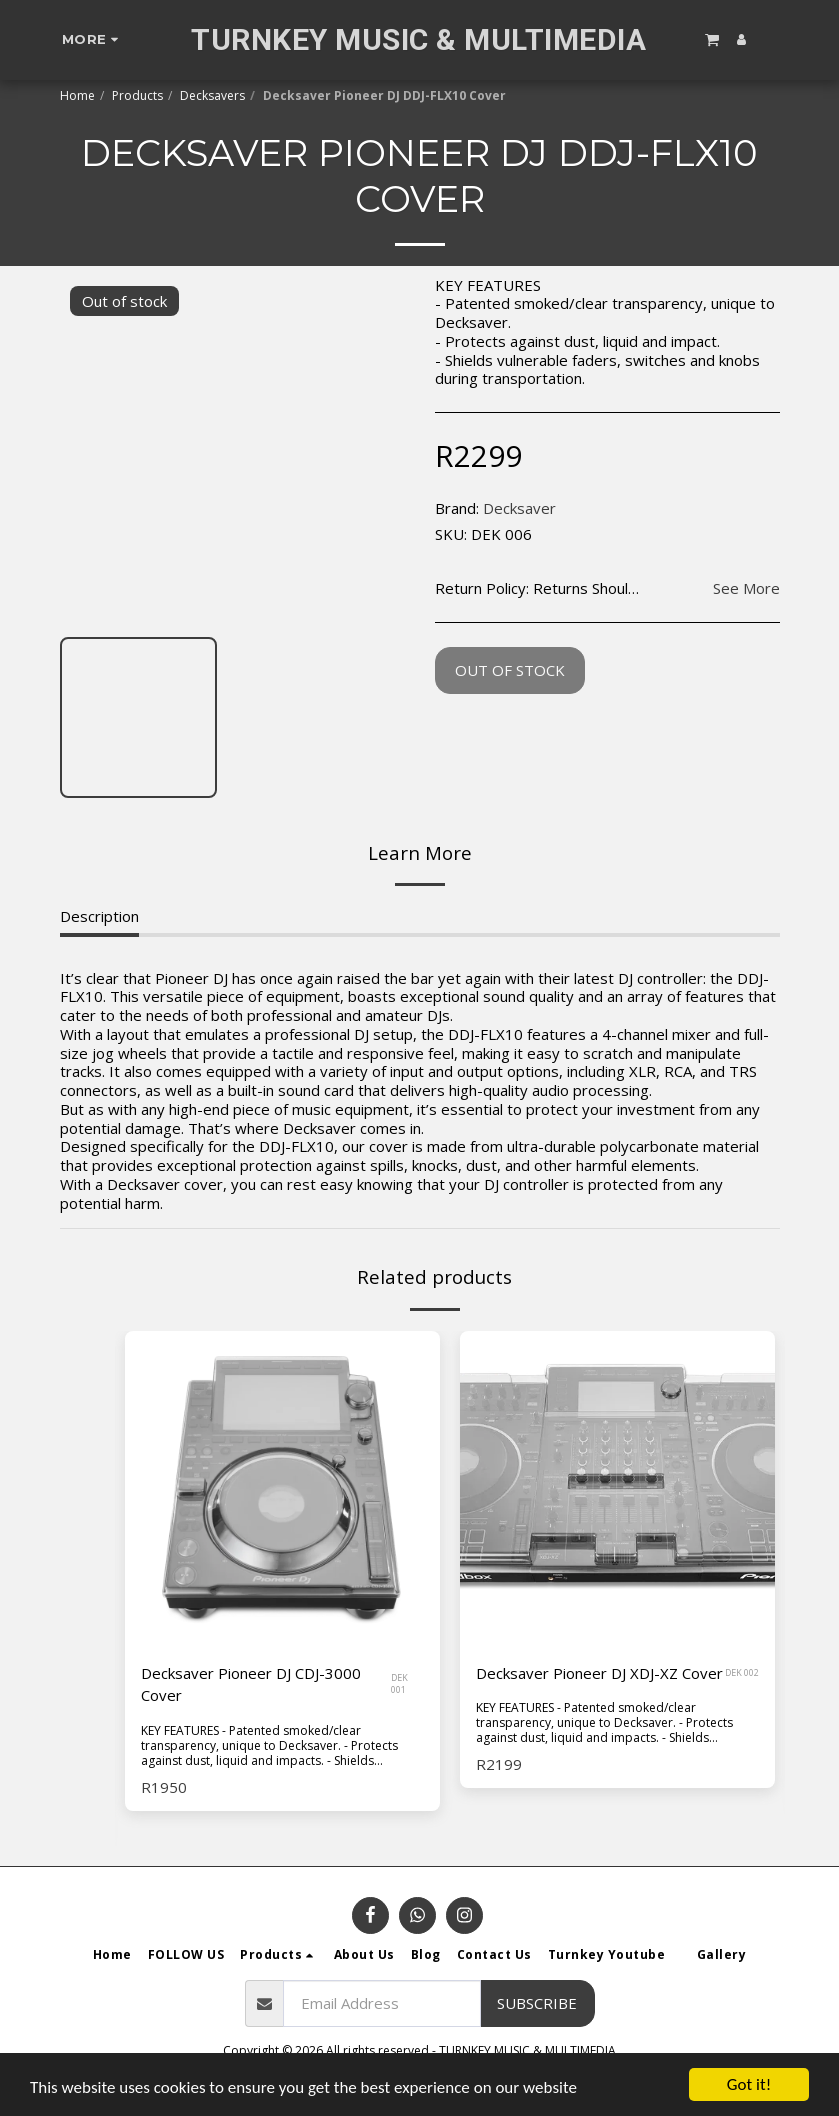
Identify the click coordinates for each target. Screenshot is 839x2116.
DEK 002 (742, 1672)
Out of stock (510, 670)
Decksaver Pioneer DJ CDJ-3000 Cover (251, 1684)
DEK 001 (399, 1684)
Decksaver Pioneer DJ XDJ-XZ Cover (599, 1673)
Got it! (749, 2084)
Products (137, 95)
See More (746, 588)
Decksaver (519, 508)
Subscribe (537, 2003)
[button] (712, 39)
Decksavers (212, 95)
